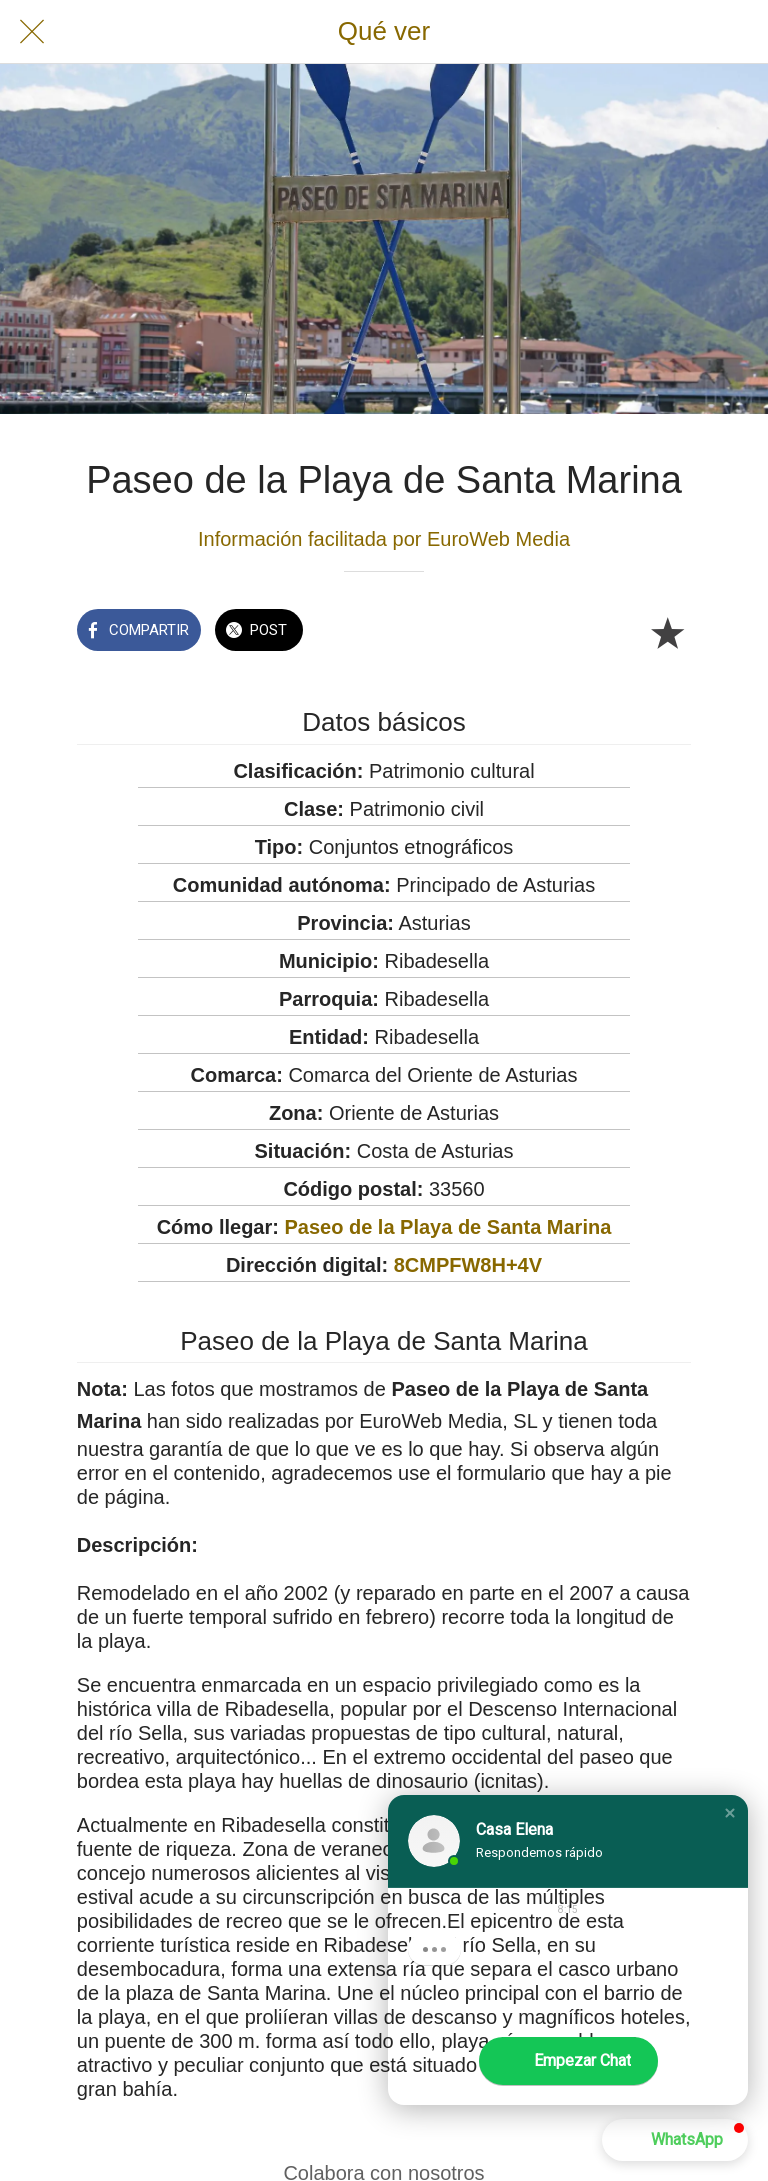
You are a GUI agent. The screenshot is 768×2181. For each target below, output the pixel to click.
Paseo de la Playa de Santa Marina (447, 1227)
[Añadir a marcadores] (667, 632)
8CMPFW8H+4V (468, 1265)
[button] (730, 1813)
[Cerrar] (32, 32)
